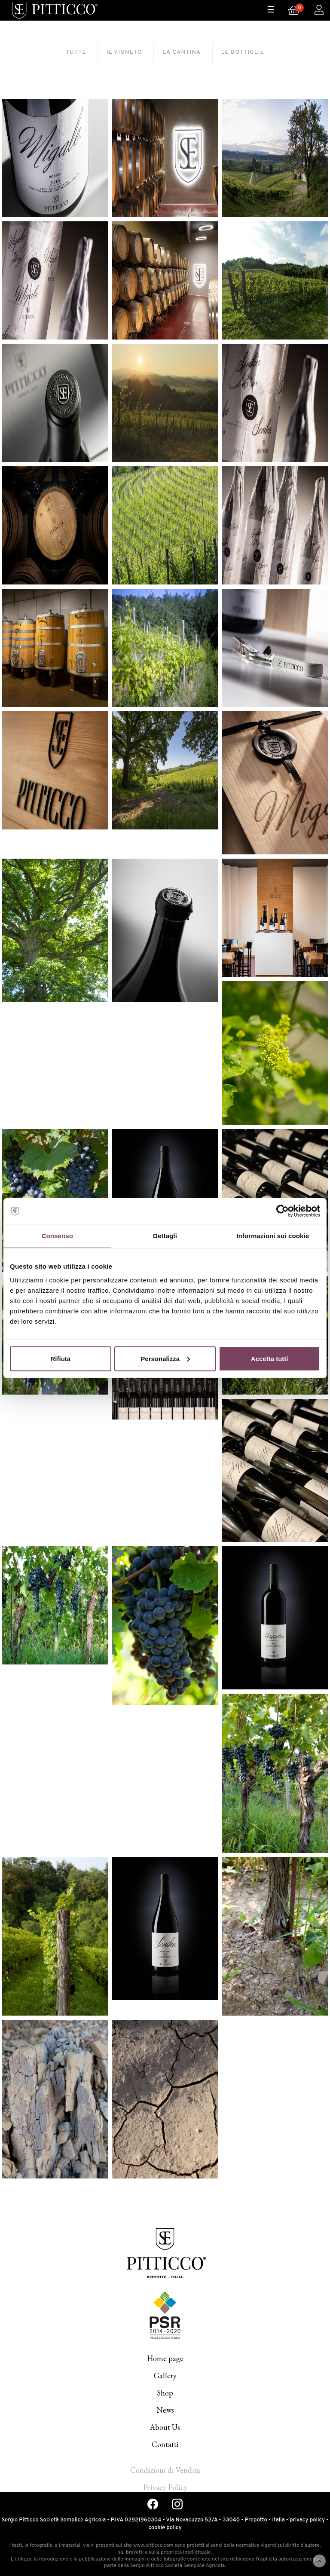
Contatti (165, 2444)
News (165, 2410)
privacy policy (307, 2520)
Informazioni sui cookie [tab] (272, 1235)
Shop (165, 2393)
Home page (165, 2358)
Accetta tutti (269, 1358)
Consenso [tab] (57, 1235)
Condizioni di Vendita (165, 2470)
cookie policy (165, 2527)
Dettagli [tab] (165, 1235)
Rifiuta (60, 1358)
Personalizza (165, 1358)
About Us (165, 2427)
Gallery (165, 2375)
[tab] (76, 52)
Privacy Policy (165, 2487)
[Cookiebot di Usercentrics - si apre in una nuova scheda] (282, 1211)
